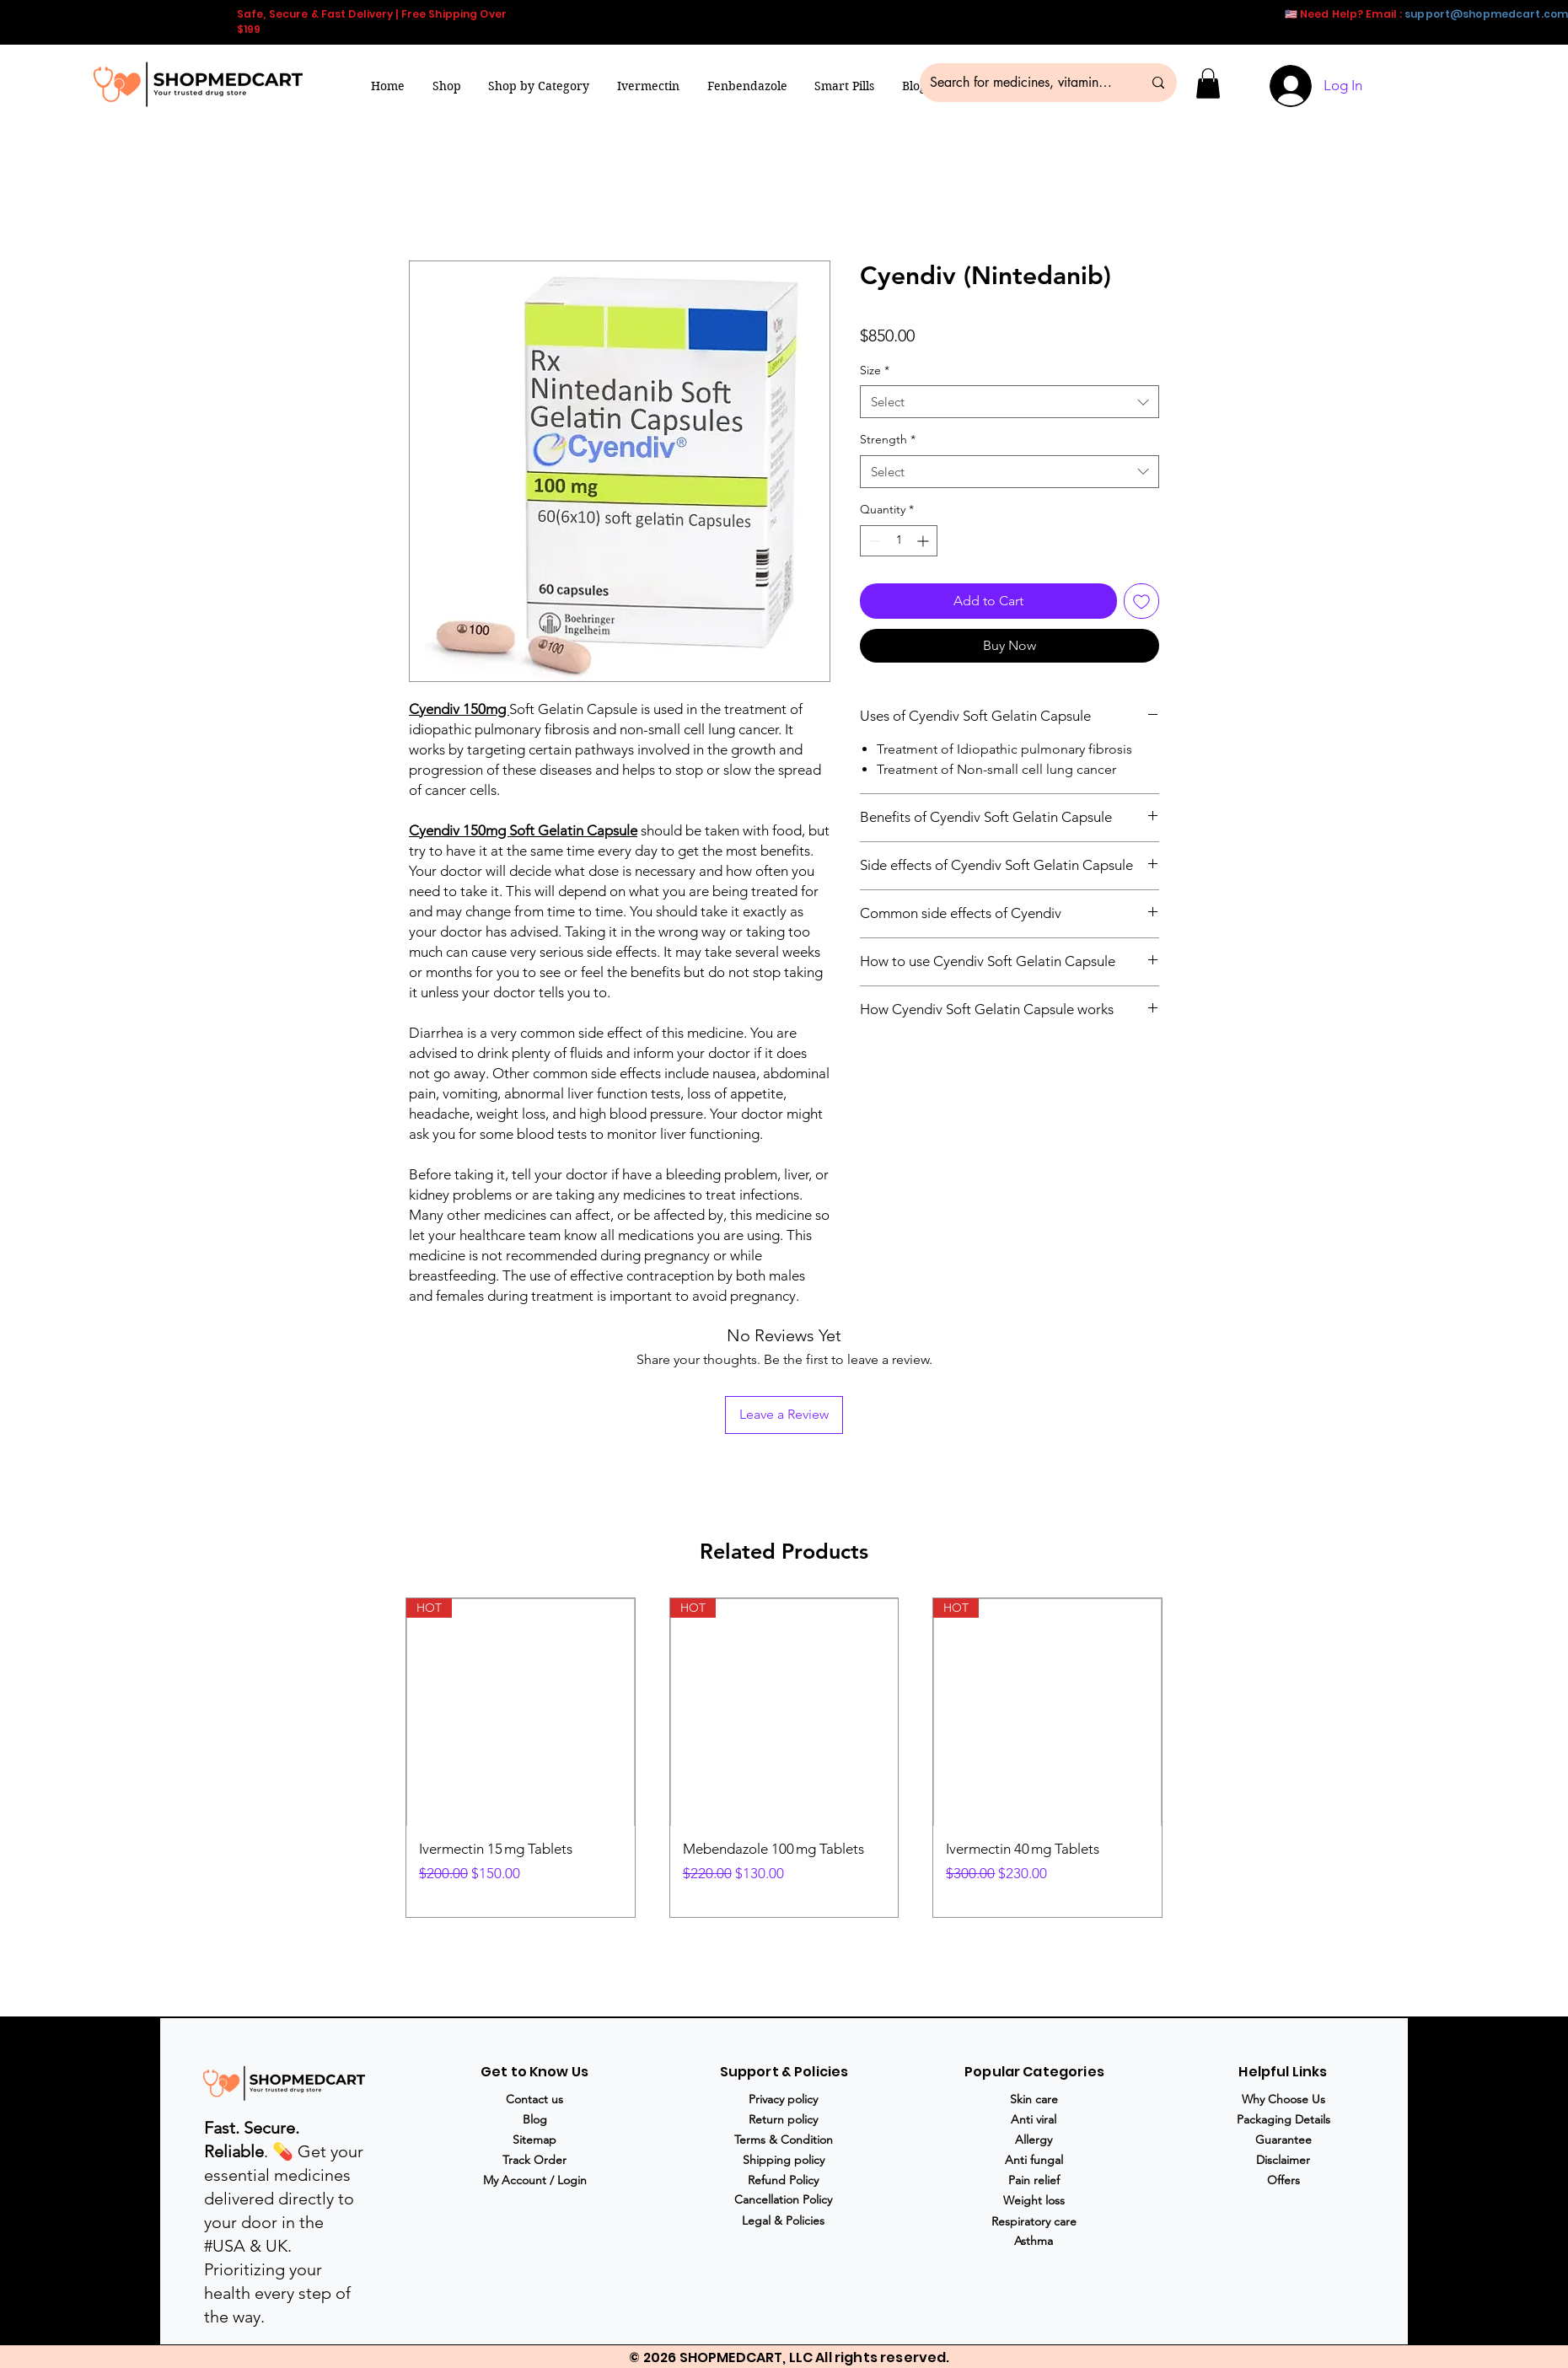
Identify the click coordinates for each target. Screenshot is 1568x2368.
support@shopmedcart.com (1486, 14)
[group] (784, 1758)
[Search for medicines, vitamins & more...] (1023, 82)
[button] (539, 86)
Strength (888, 439)
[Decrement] (872, 541)
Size (874, 370)
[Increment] (924, 541)
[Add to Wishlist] (1141, 601)
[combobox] (1009, 401)
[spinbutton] (898, 541)
